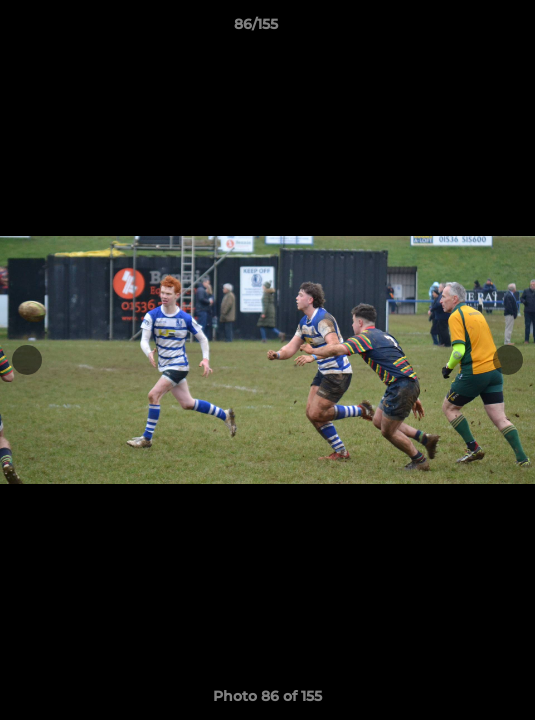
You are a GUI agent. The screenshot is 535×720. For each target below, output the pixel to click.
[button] (463, 29)
